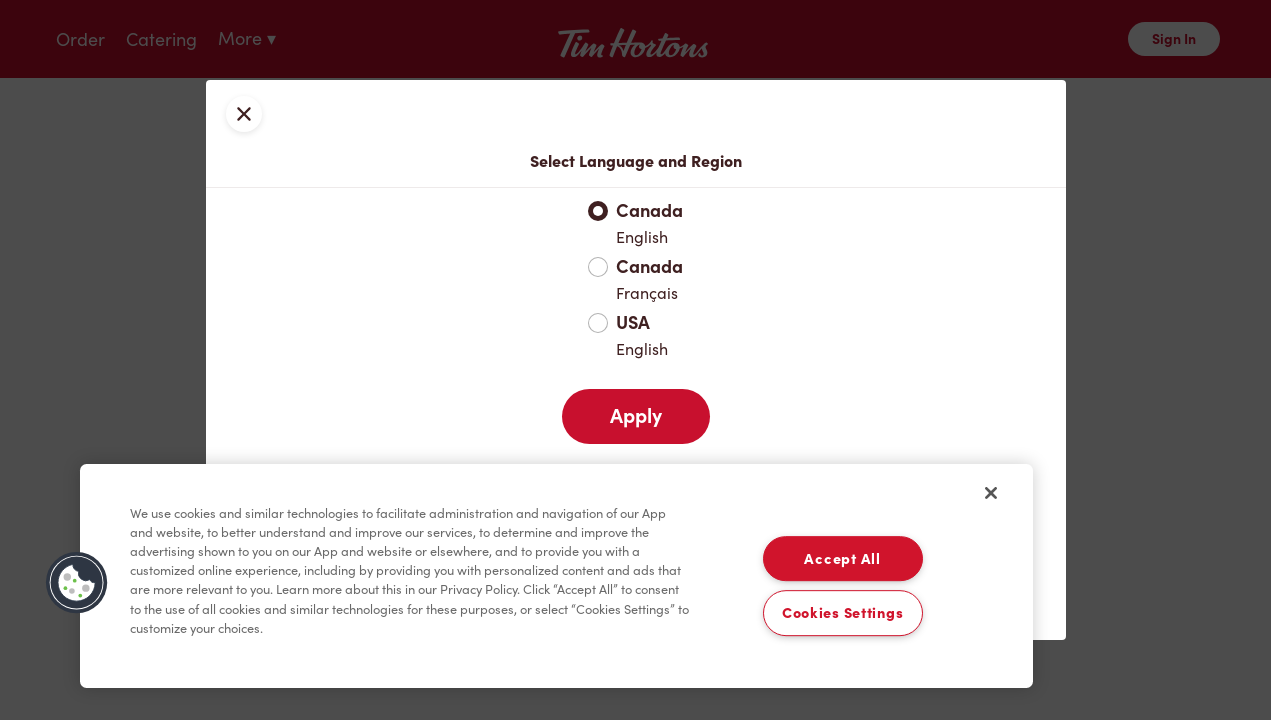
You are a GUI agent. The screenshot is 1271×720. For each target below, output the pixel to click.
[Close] (991, 493)
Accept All (842, 558)
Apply (636, 416)
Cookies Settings (843, 613)
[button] (77, 583)
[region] (556, 576)
